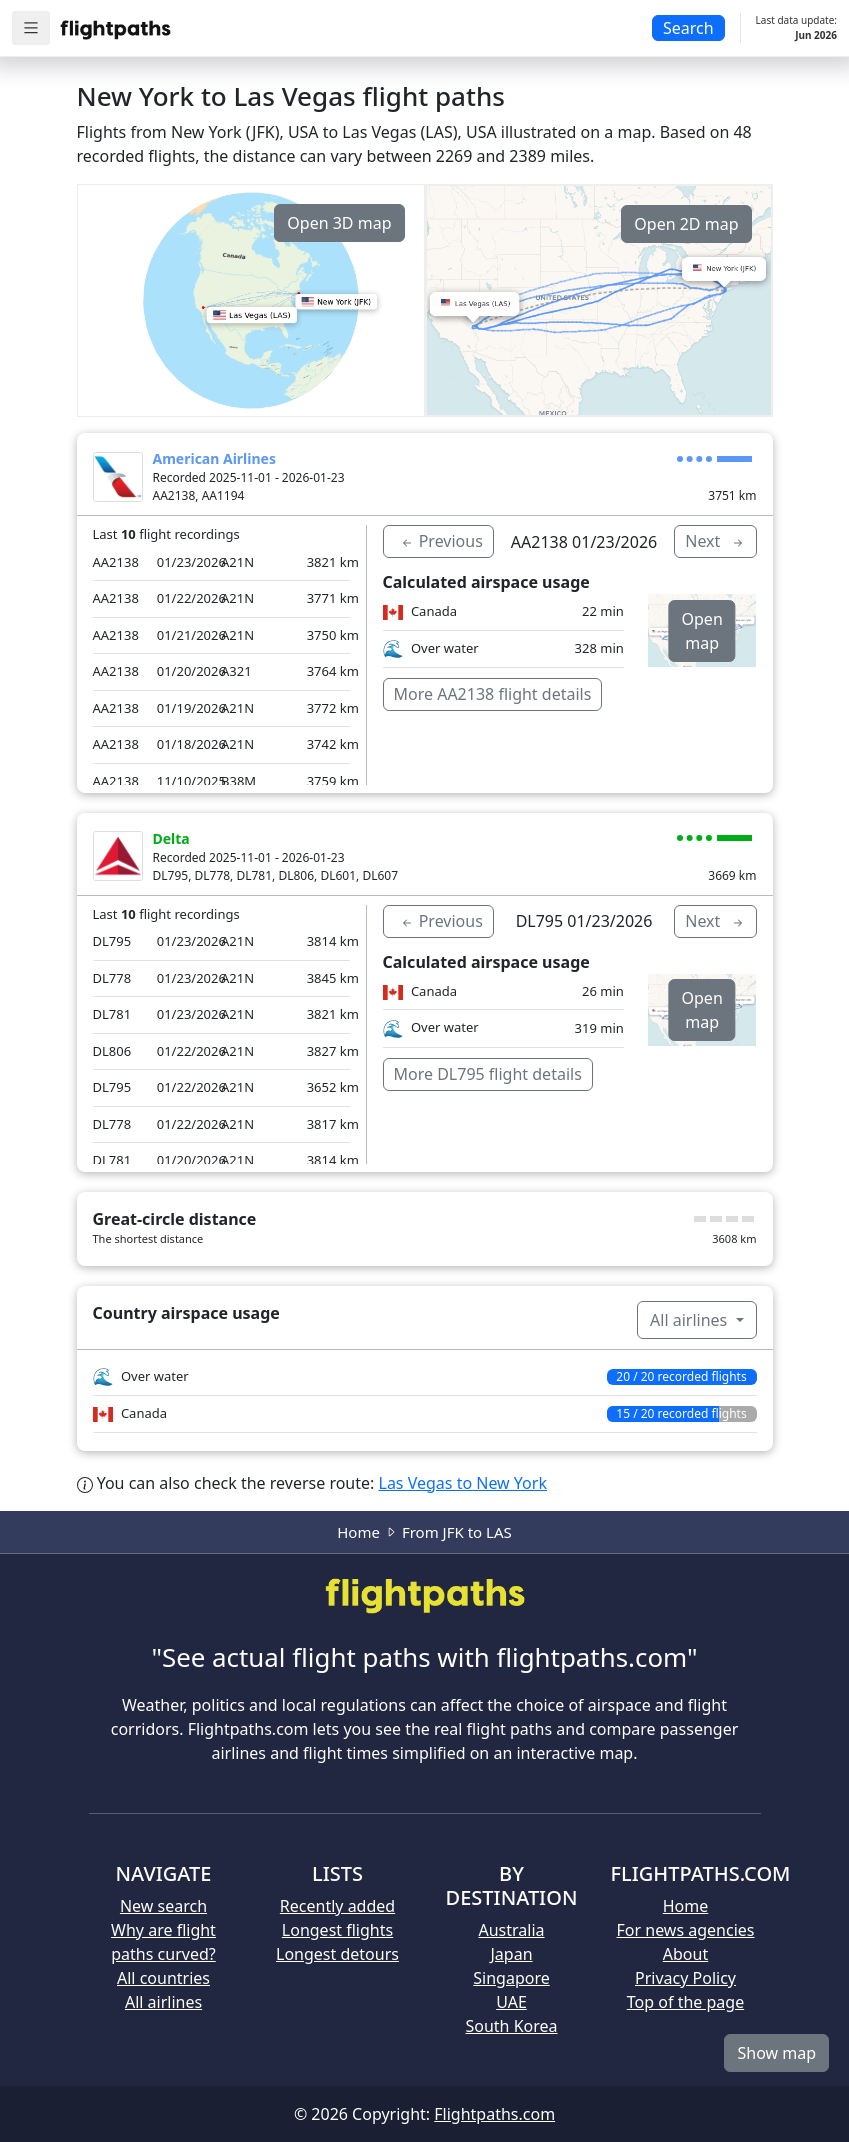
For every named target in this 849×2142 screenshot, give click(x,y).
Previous (441, 541)
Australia (511, 1930)
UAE (511, 2002)
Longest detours (337, 1954)
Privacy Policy (685, 1978)
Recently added (337, 1906)
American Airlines (214, 458)
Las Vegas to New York (463, 1483)
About (685, 1954)
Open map (702, 631)
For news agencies (686, 1930)
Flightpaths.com (494, 2114)
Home (358, 1532)
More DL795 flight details (488, 1074)
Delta (171, 838)
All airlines (690, 1320)
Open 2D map (686, 224)
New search (163, 1906)
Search (688, 28)
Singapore (511, 1978)
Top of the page (685, 2002)
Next (715, 541)
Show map (776, 2053)
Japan (511, 1954)
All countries (163, 1978)
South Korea (511, 2026)
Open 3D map (339, 223)
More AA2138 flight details (493, 694)
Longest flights (337, 1930)
